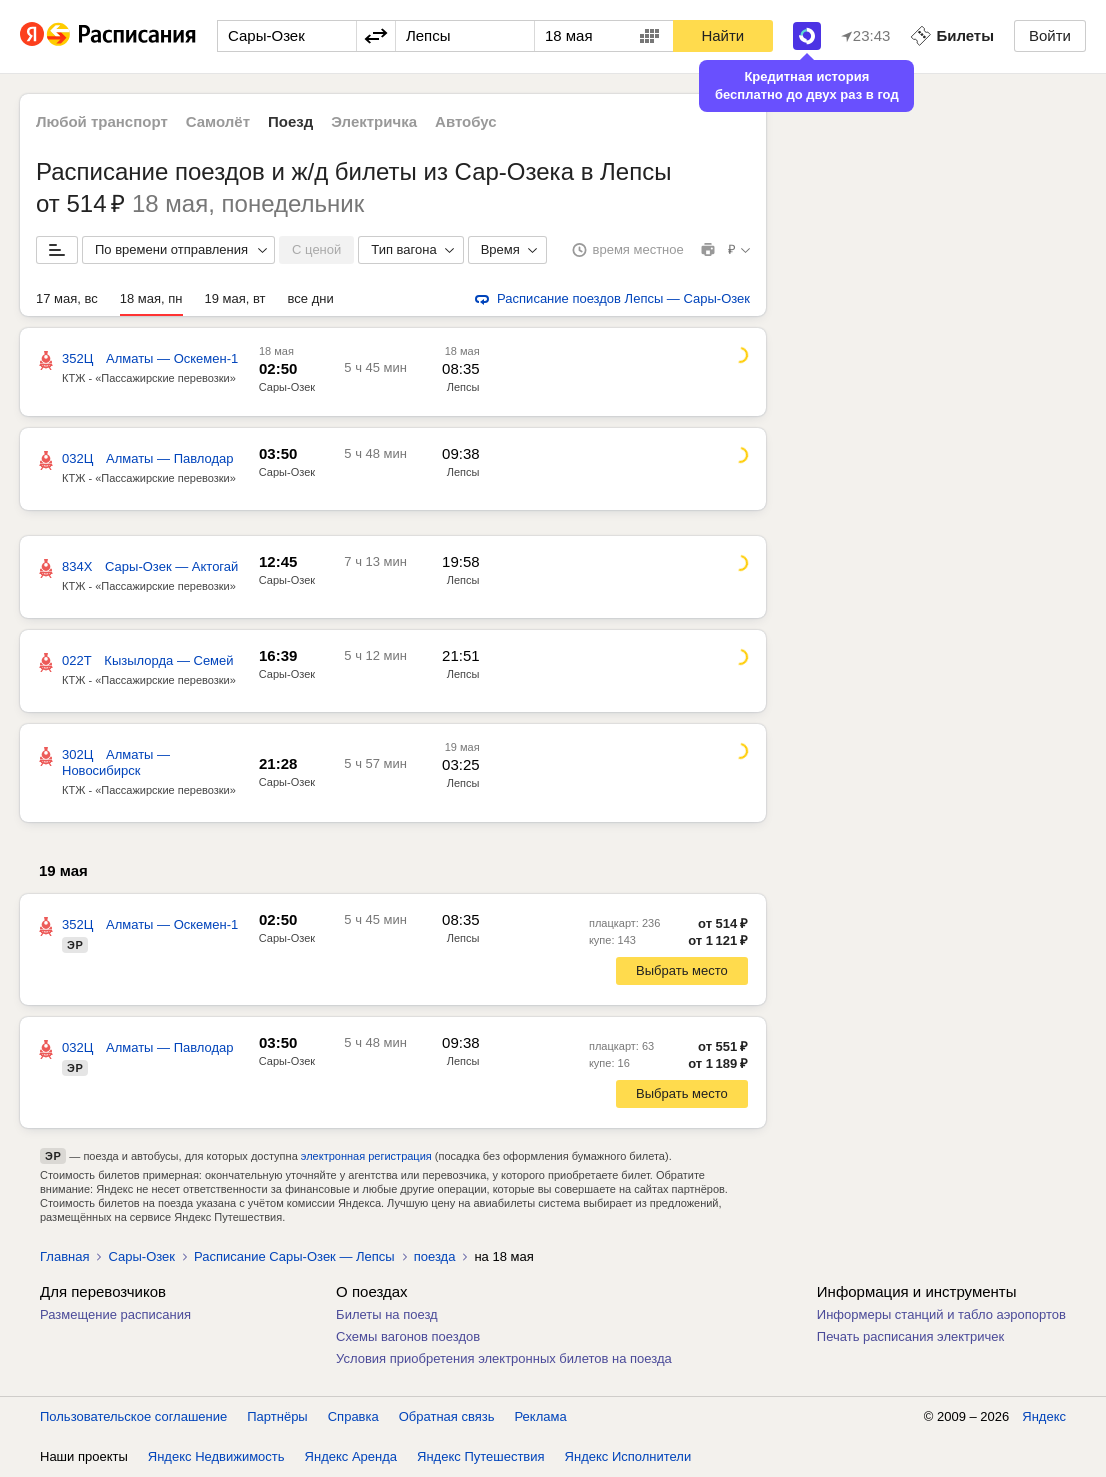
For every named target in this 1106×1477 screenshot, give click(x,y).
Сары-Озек (287, 387)
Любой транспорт (102, 121)
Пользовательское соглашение (133, 1416)
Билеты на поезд (387, 1314)
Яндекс (1044, 1416)
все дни (311, 298)
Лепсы (463, 387)
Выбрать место (682, 970)
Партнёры (277, 1416)
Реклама (541, 1416)
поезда (435, 1256)
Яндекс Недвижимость (216, 1456)
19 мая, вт (235, 298)
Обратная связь (447, 1416)
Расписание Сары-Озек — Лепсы (294, 1256)
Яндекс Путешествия (481, 1456)
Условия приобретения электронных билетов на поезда (504, 1358)
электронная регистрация (366, 1156)
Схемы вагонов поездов (408, 1336)
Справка (353, 1416)
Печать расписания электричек (910, 1336)
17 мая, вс (67, 298)
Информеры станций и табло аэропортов (941, 1314)
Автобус (466, 121)
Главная (64, 1256)
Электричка (374, 121)
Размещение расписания (115, 1314)
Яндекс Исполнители (628, 1456)
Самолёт (218, 121)
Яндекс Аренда (351, 1456)
